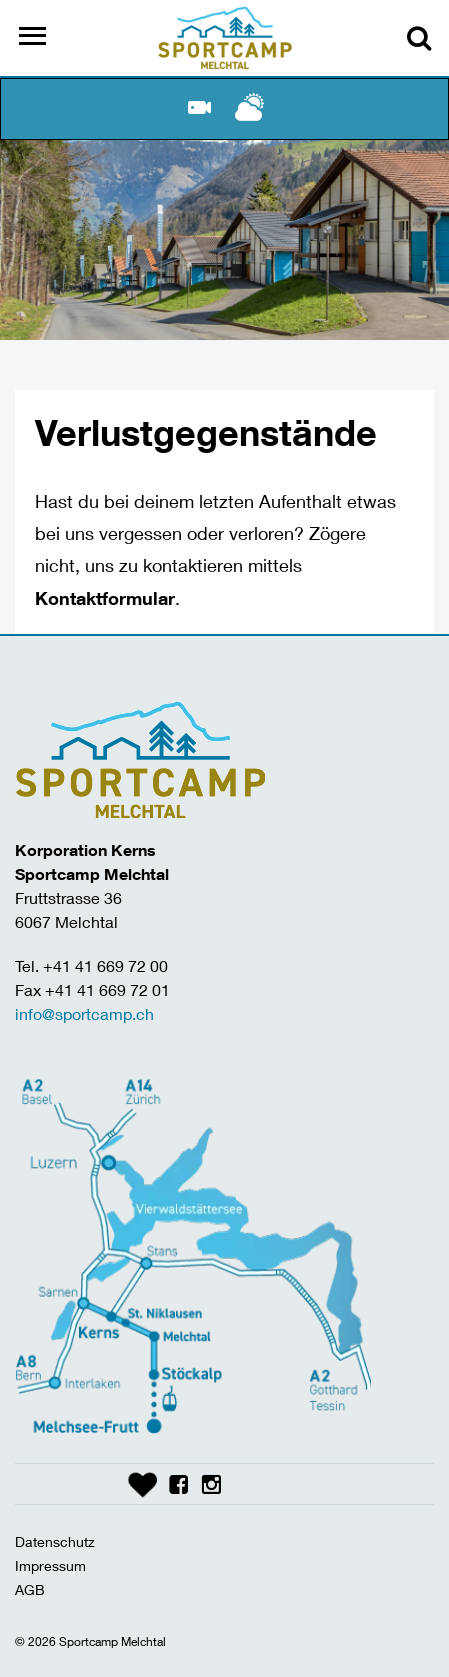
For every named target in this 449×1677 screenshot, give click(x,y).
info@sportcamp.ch (84, 1013)
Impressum (50, 1565)
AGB (30, 1589)
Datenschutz (55, 1541)
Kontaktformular (105, 598)
